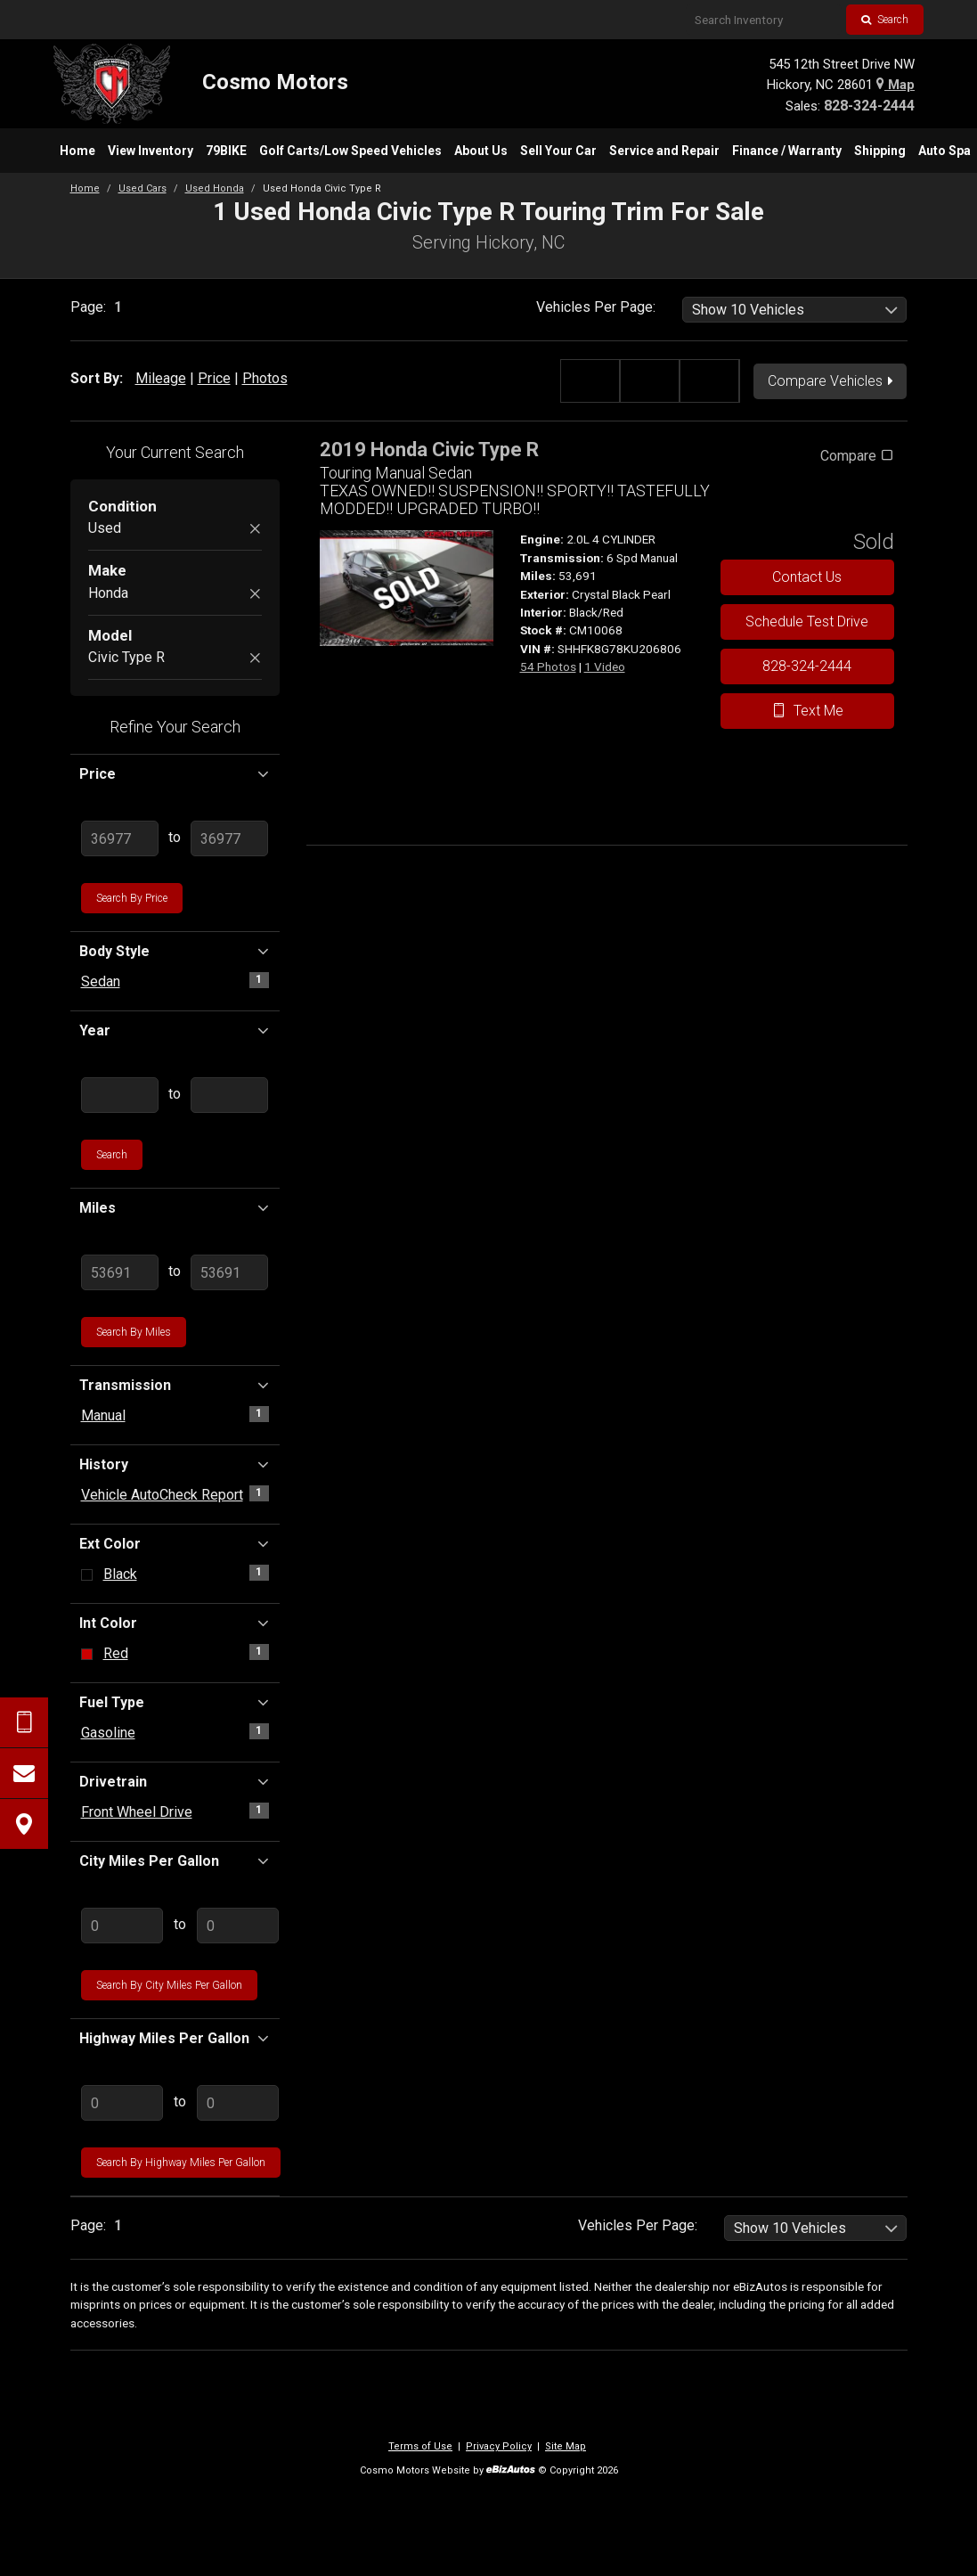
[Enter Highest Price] (230, 838)
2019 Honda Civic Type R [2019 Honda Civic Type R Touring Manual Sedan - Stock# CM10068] (429, 449)
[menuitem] (77, 150)
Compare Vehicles (831, 380)
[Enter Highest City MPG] (238, 1925)
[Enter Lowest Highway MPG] (122, 2103)
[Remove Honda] (255, 594)
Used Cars (142, 188)
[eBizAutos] (510, 2471)
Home (85, 188)
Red (115, 1653)
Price (214, 378)
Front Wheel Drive (136, 1811)
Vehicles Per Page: (595, 306)
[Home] (200, 83)
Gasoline (108, 1732)
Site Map (565, 2446)
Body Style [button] (175, 950)
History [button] (175, 1464)
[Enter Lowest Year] (120, 1095)
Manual (103, 1415)
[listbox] (795, 310)
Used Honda (214, 188)
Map (895, 85)
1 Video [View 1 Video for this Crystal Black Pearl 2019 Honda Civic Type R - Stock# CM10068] (604, 666)
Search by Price (131, 898)
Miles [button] (175, 1207)
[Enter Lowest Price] (120, 838)
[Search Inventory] (764, 19)
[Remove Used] (255, 529)
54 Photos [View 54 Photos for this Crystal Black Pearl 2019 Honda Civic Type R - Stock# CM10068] (548, 666)
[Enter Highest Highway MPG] (238, 2103)
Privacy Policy (499, 2446)
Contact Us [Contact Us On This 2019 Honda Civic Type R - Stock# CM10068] (807, 576)
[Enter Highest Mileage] (230, 1272)
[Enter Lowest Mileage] (120, 1272)
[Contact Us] (24, 1773)
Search (884, 19)
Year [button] (175, 1030)
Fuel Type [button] (175, 1702)
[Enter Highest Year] (230, 1095)
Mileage (160, 378)
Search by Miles (133, 1332)
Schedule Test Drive (806, 621)
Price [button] (175, 773)
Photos (265, 378)
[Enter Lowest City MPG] (122, 1925)
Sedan (100, 981)
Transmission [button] (175, 1384)
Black (120, 1574)
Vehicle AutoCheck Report (162, 1494)
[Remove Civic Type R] (255, 658)
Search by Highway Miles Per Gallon (180, 2162)
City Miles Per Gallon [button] (175, 1860)
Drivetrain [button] (175, 1781)
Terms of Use (420, 2446)
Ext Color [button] (175, 1543)
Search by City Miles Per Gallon (169, 1985)
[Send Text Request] (24, 1722)
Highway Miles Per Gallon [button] (175, 2038)
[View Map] (24, 1824)
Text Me (807, 710)
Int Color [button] (175, 1622)
